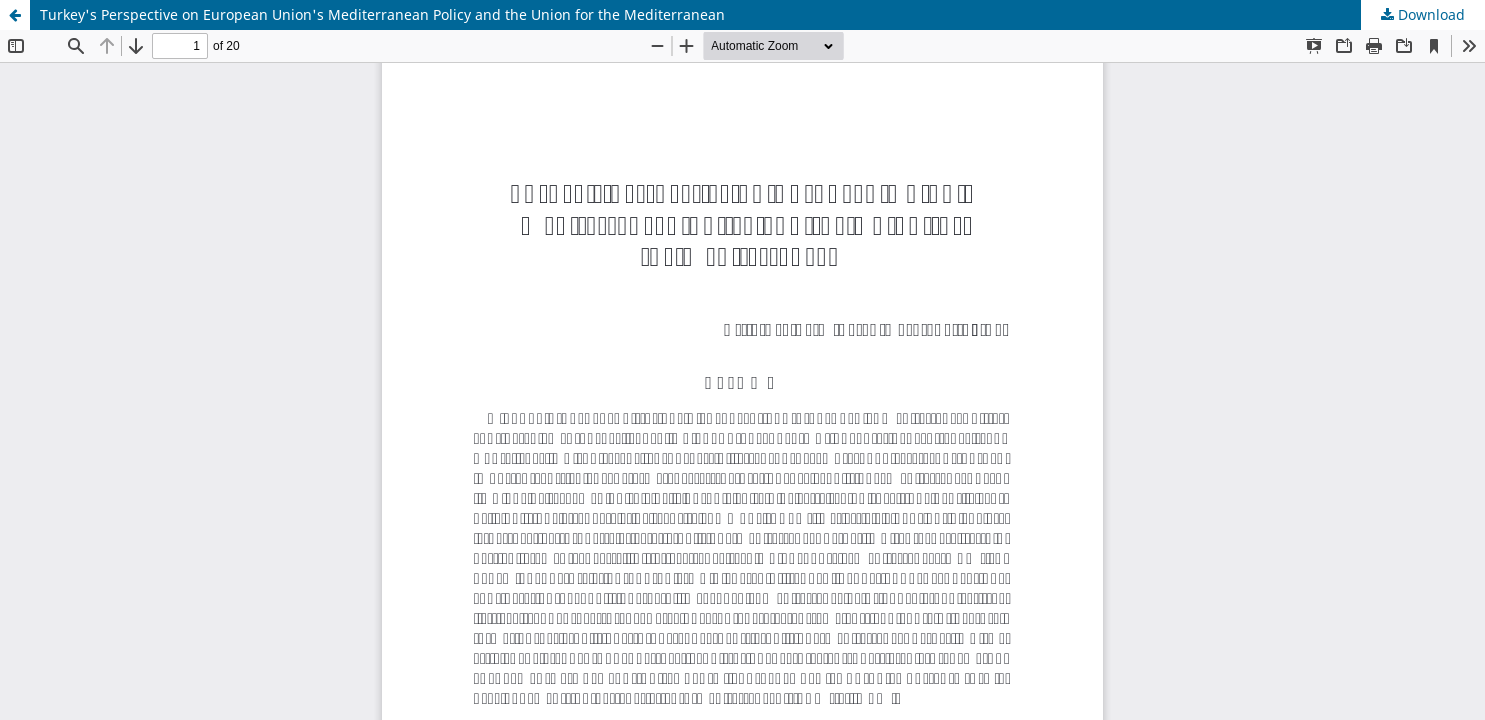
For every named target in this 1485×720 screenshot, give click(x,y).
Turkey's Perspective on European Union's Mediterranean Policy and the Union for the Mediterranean (382, 14)
